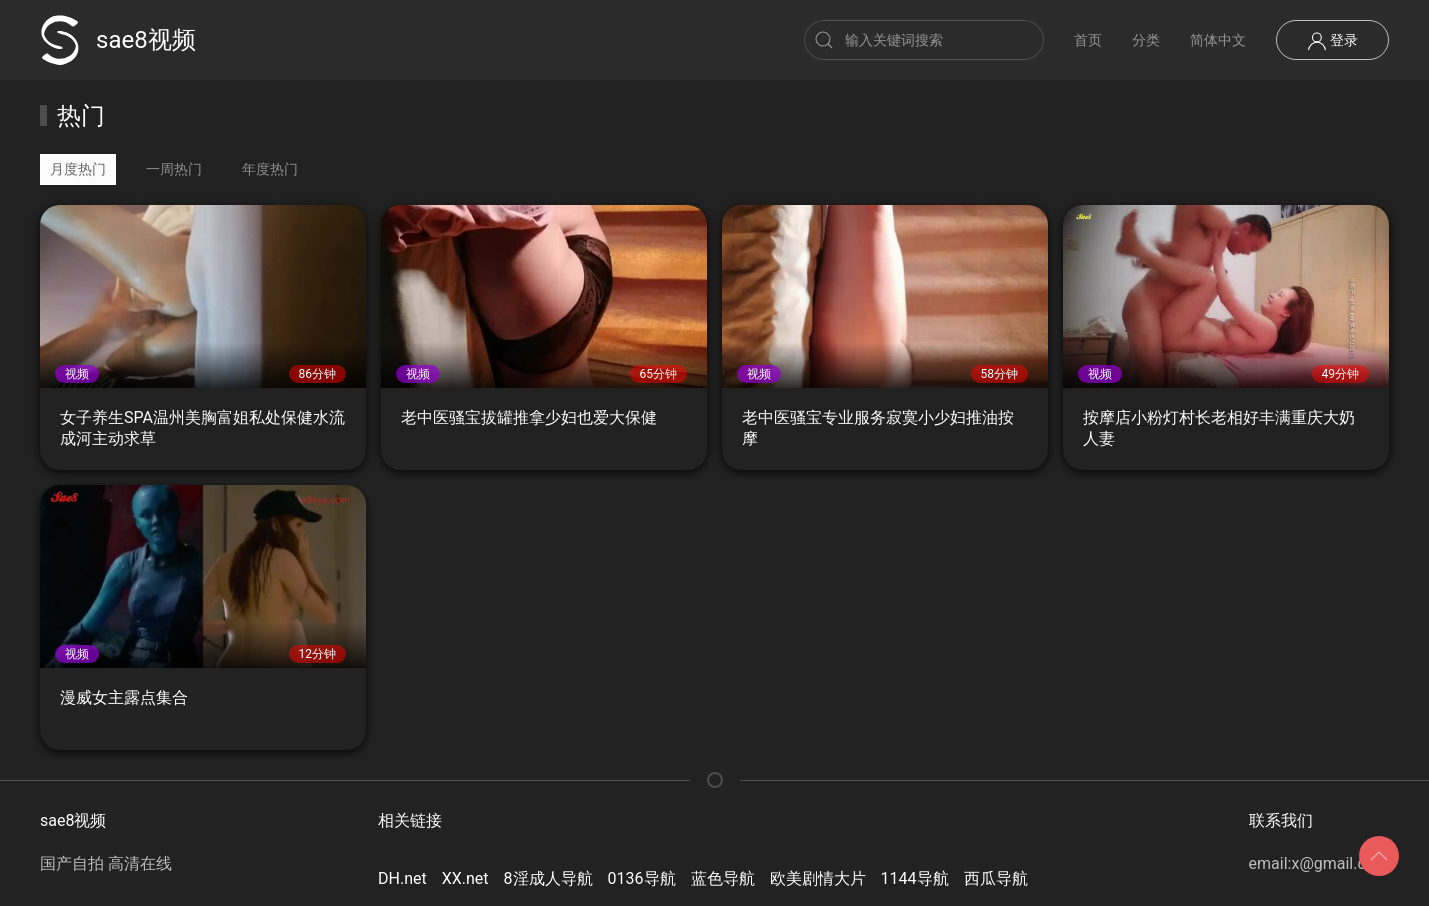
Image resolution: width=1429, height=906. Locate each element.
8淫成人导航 (548, 878)
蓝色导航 (723, 878)
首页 (1088, 40)
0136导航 (642, 878)
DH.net (402, 878)
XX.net (465, 878)
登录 (1332, 41)
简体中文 (1218, 40)
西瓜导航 (996, 878)
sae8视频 (118, 40)
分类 (1146, 40)
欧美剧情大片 (818, 878)
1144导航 (915, 878)
